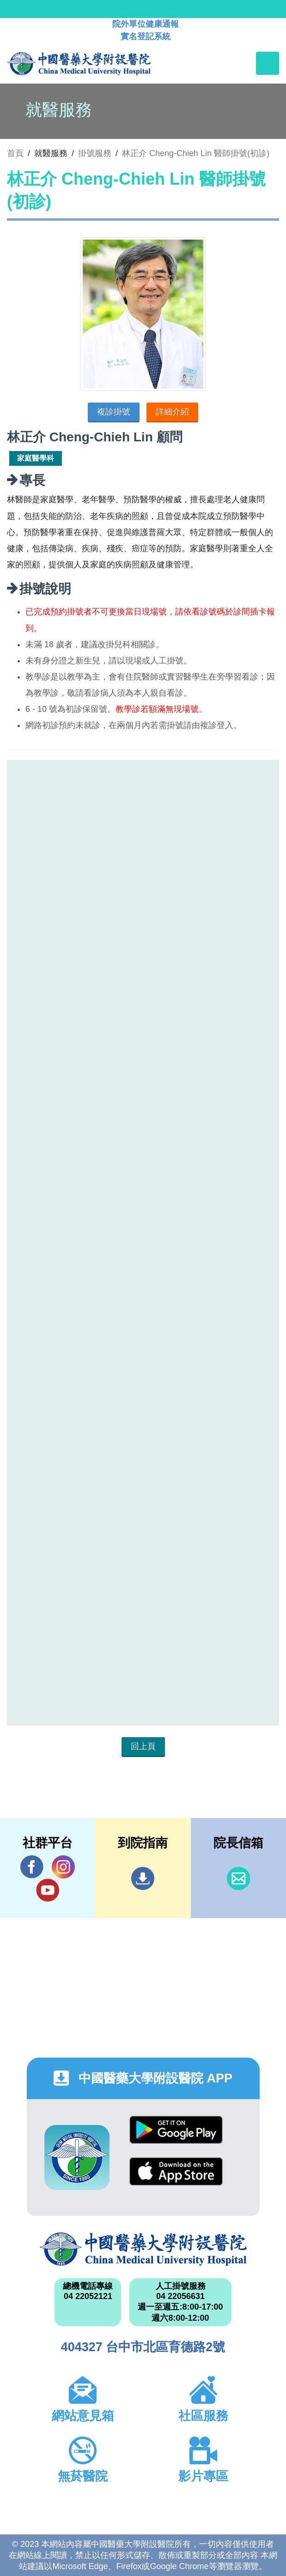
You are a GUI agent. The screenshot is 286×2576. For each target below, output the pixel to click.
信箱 (238, 1878)
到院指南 (142, 1878)
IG (63, 1866)
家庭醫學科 (35, 458)
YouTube (47, 1889)
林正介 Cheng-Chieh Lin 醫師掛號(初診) (195, 153)
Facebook (31, 1866)
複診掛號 (113, 411)
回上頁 (143, 1746)
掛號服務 (94, 153)
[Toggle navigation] (267, 63)
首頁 (15, 153)
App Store (176, 2171)
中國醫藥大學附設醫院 (143, 2249)
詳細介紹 (172, 411)
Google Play (176, 2130)
